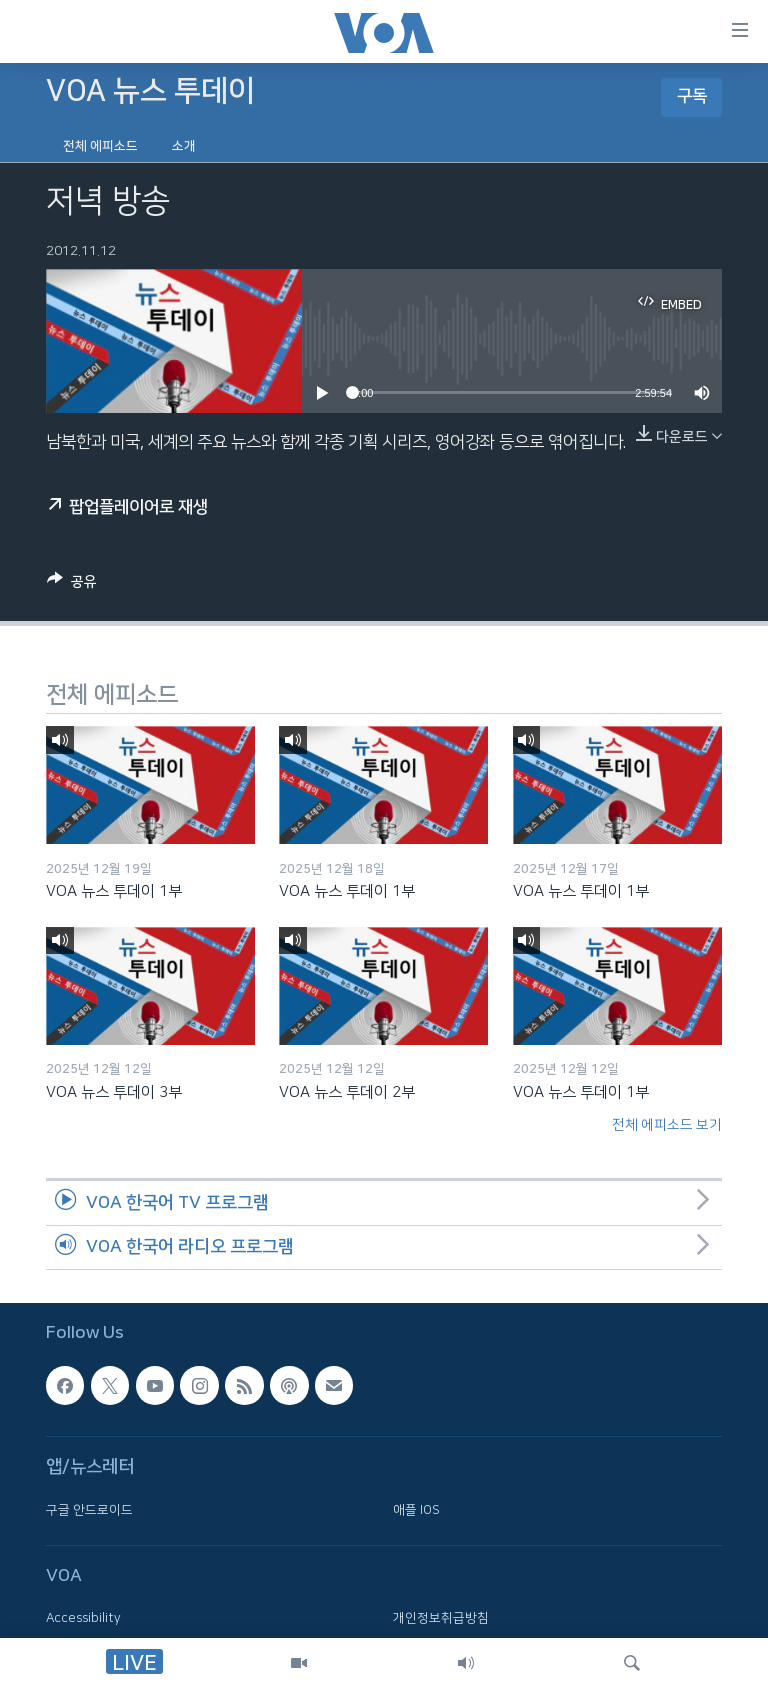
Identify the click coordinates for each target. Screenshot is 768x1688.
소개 (184, 146)
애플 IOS (416, 1510)
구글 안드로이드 (89, 1510)
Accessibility (83, 1619)
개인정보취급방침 (441, 1619)
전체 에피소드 (100, 146)
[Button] (72, 585)
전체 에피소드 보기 (667, 1125)
